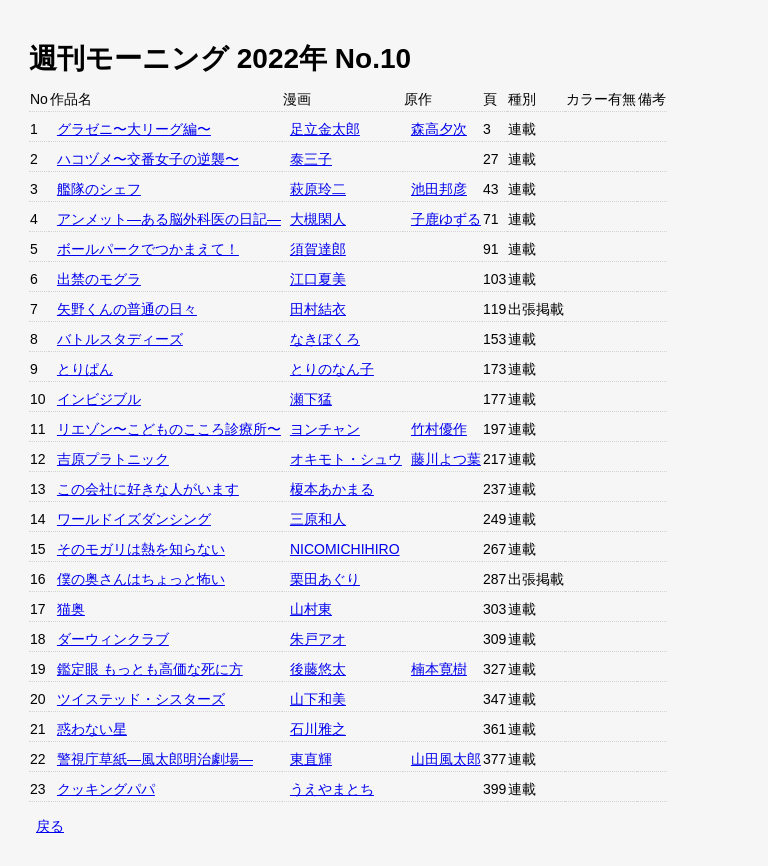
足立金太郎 (325, 129)
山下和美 (318, 699)
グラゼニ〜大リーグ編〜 (134, 129)
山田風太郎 (446, 759)
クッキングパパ (106, 789)
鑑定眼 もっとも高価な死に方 (150, 669)
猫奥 (71, 609)
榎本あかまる (332, 489)
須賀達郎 (318, 249)
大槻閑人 (318, 219)
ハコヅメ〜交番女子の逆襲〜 (148, 159)
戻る (50, 826)
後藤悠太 (318, 669)
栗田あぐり (325, 579)
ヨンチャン (325, 429)
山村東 (311, 609)
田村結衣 (318, 309)
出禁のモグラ (99, 279)
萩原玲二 (318, 189)
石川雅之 (318, 729)
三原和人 (318, 519)
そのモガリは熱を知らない (141, 549)
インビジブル (99, 399)
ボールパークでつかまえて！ (148, 249)
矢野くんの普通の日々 (127, 309)
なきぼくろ (325, 339)
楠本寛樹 (439, 669)
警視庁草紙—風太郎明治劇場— (155, 759)
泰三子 (311, 159)
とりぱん (85, 369)
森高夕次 (439, 129)
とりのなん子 (332, 369)
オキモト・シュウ (346, 459)
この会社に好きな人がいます (148, 489)
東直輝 (311, 759)
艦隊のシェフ (99, 189)
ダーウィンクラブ (113, 639)
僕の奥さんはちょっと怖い (141, 579)
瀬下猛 (311, 399)
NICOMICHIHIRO (345, 549)
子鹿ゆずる (446, 219)
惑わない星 (92, 729)
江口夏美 (318, 279)
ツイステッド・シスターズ (141, 699)
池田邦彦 (439, 189)
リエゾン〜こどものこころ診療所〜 (169, 429)
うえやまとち (332, 789)
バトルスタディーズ (120, 339)
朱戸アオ (318, 639)
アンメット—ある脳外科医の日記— (169, 219)
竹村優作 (439, 429)
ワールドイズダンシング (134, 519)
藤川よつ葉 (446, 459)
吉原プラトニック (113, 459)
